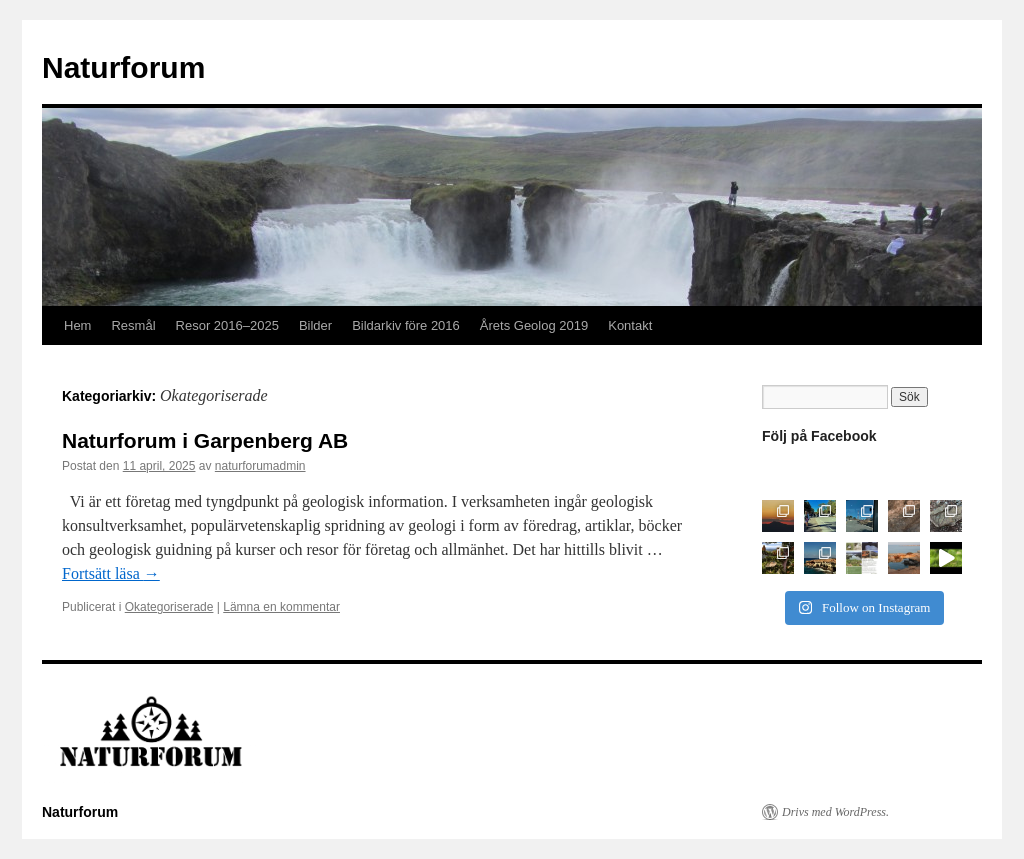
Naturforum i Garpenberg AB (205, 440)
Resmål (133, 325)
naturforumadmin (260, 466)
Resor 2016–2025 (227, 325)
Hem (77, 325)
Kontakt (630, 325)
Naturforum (123, 67)
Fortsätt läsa (111, 573)
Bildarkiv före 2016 (406, 325)
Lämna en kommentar (281, 607)
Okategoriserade (169, 607)
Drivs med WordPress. (835, 812)
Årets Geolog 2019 (534, 325)
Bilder (315, 325)
